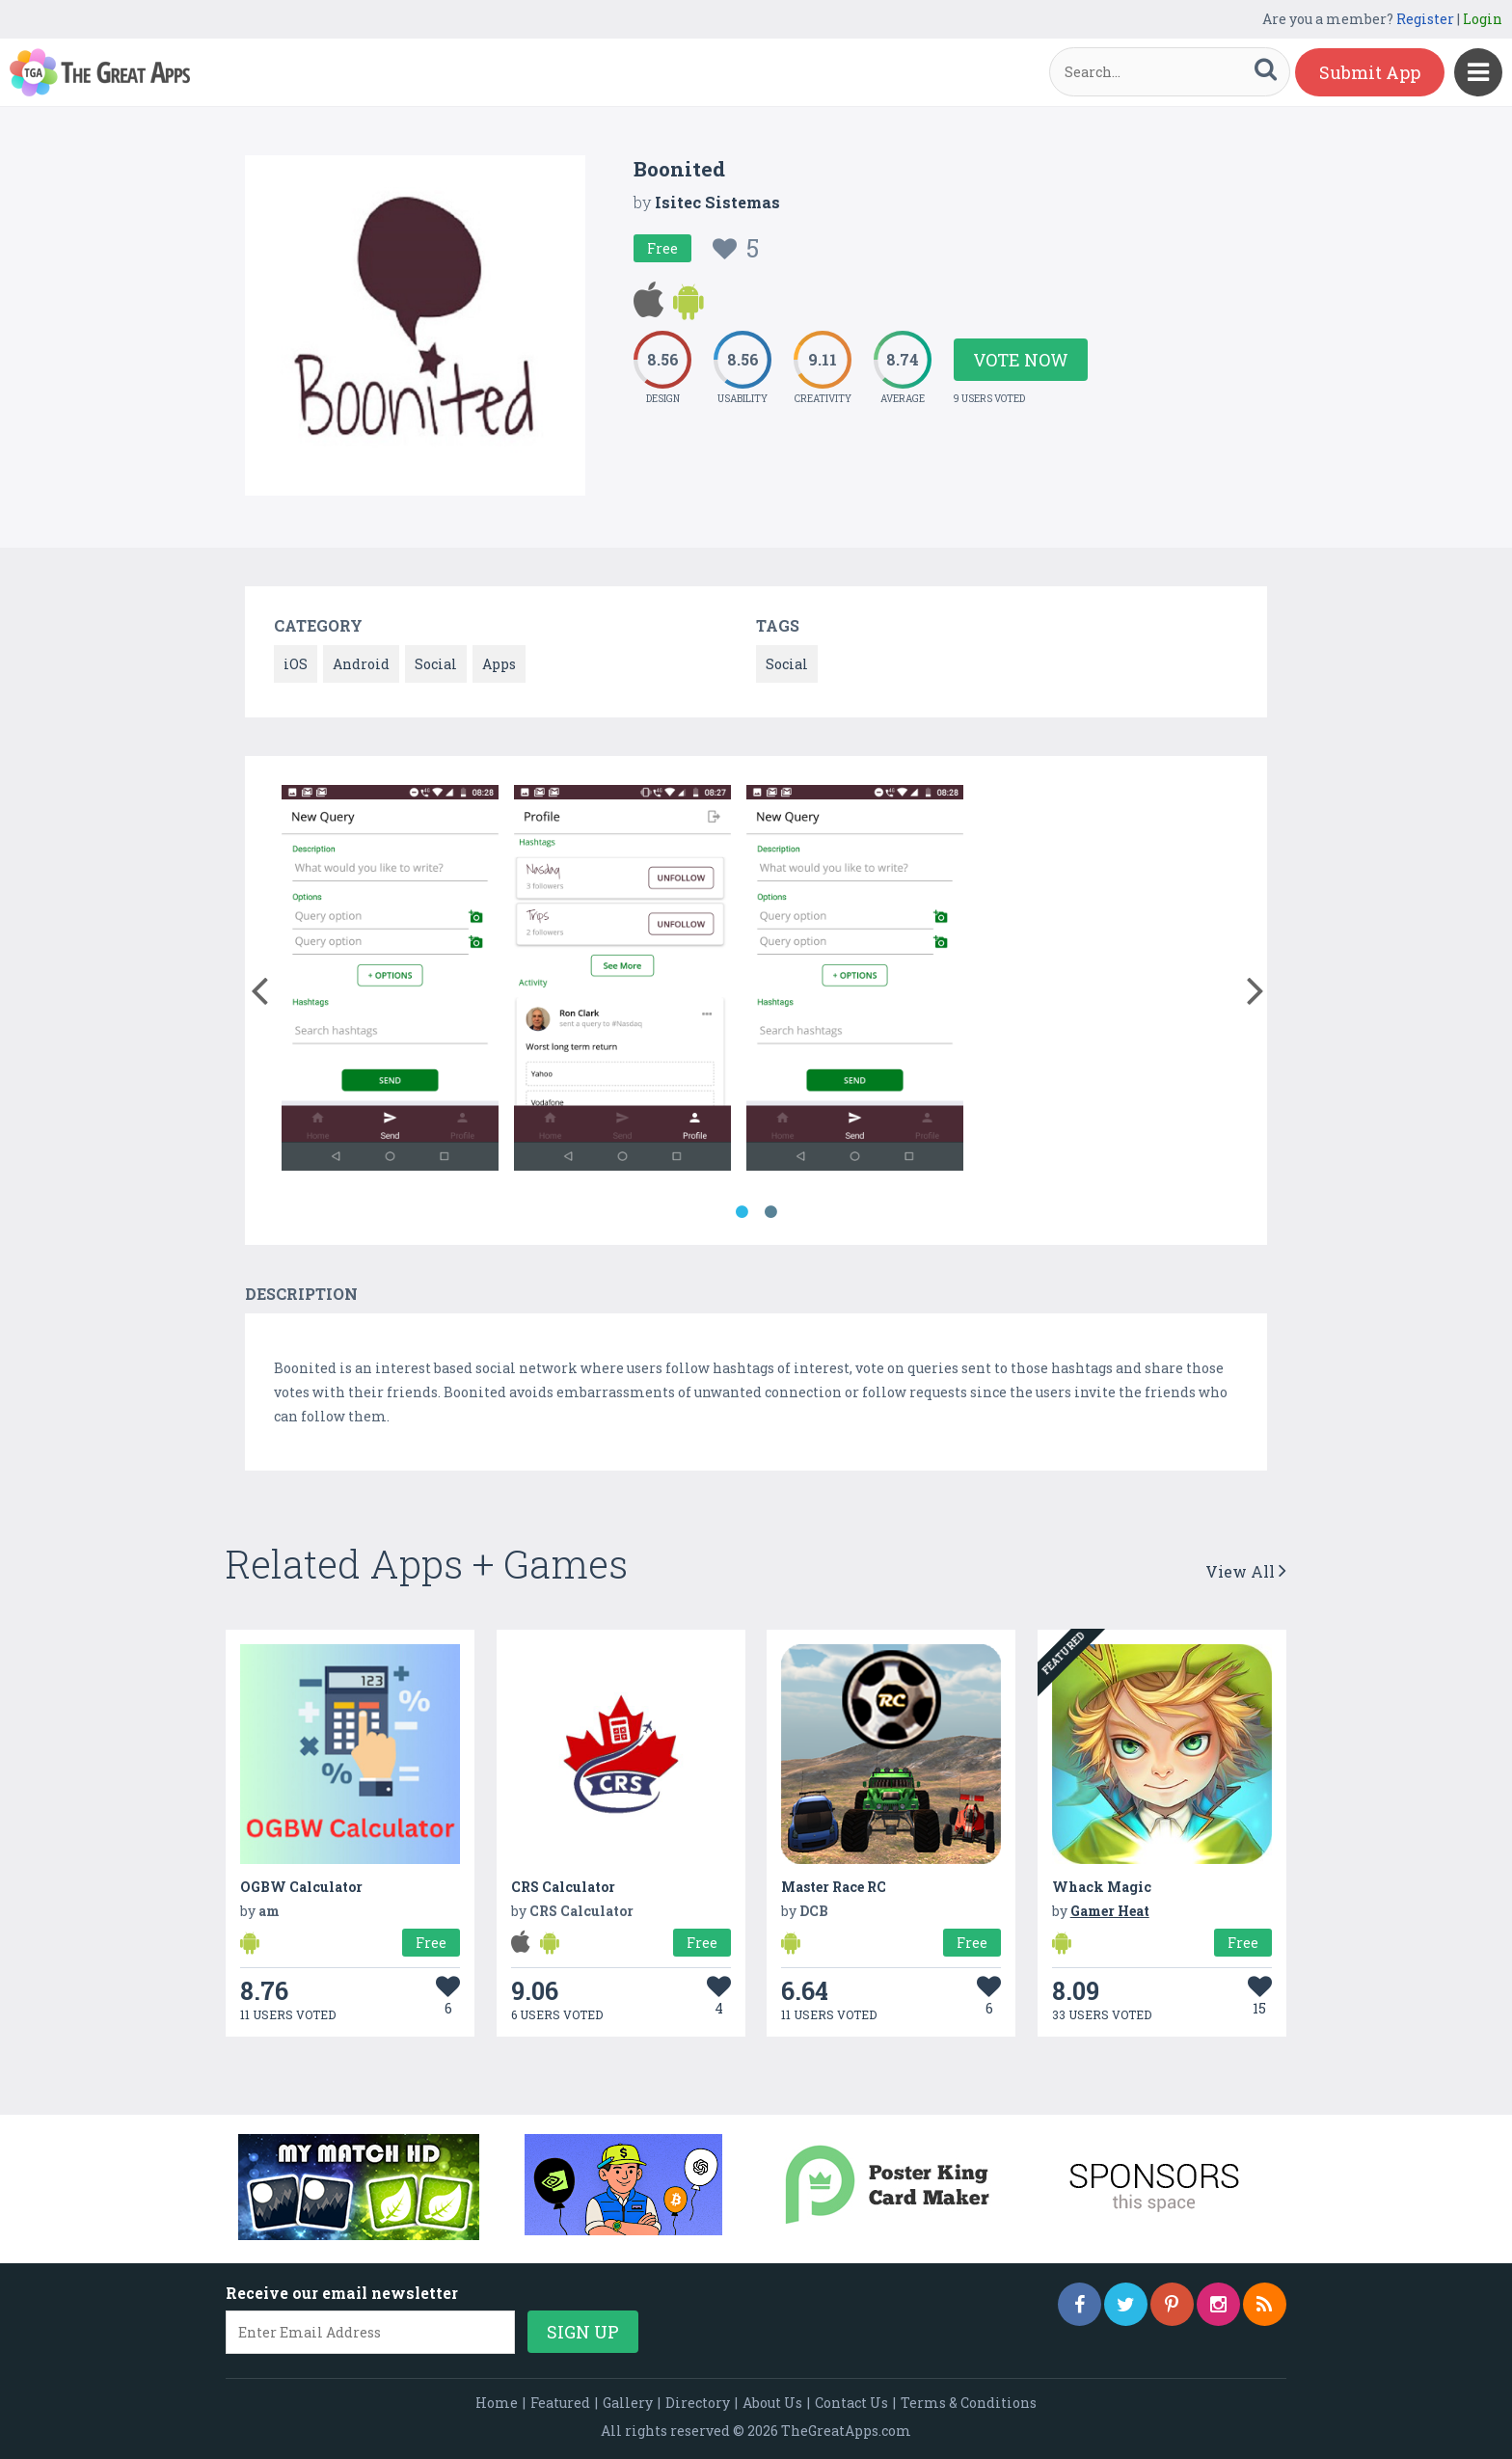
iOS (296, 664)
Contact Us (851, 2402)
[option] (390, 981)
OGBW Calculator (301, 1887)
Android (361, 664)
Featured (560, 2402)
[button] (259, 986)
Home (496, 2402)
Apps (499, 664)
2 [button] (770, 1212)
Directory (697, 2402)
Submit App (1369, 72)
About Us (772, 2402)
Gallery (628, 2402)
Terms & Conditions (969, 2402)
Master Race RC (833, 1887)
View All (1245, 1571)
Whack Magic (1101, 1887)
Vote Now (1020, 359)
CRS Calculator (563, 1887)
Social (436, 664)
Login (1482, 19)
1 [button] (741, 1212)
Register (1425, 19)
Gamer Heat (1109, 1911)
